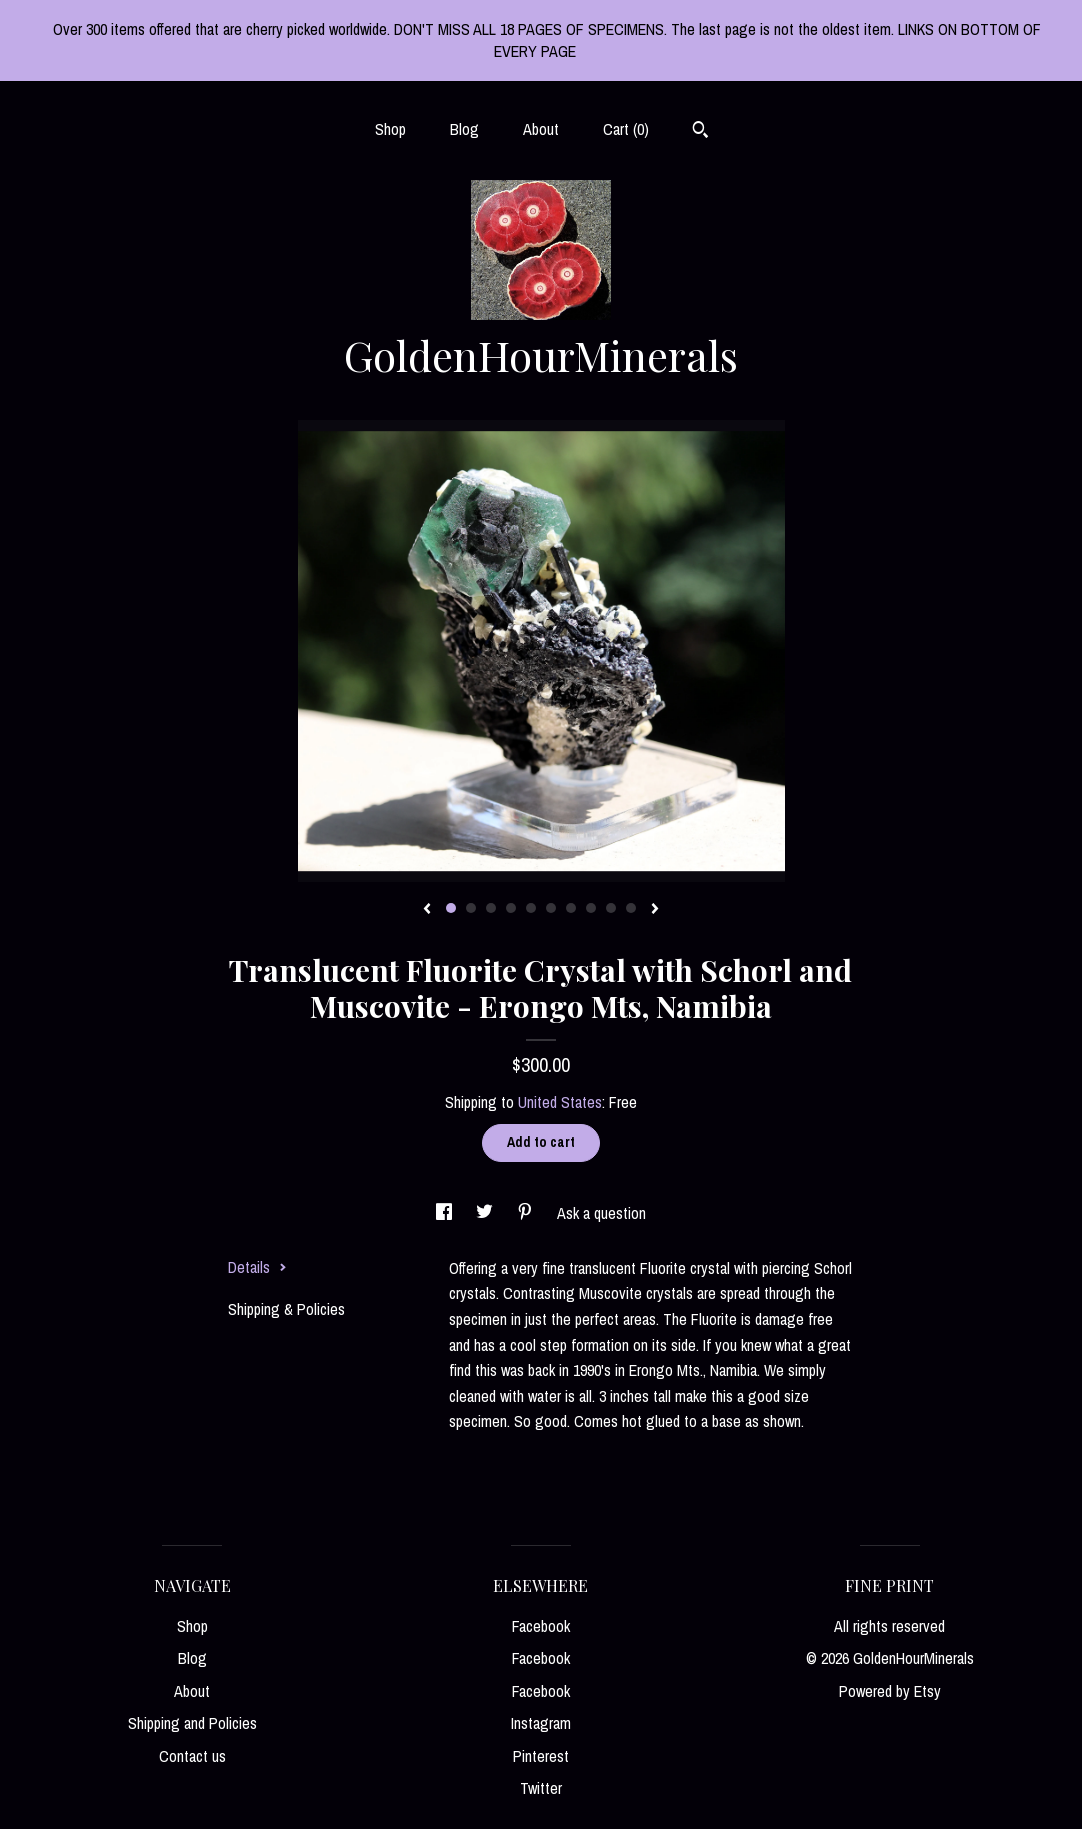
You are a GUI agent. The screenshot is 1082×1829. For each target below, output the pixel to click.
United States (560, 1102)
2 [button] (471, 908)
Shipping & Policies (286, 1309)
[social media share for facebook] (446, 1213)
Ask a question (601, 1213)
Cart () (626, 129)
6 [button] (551, 908)
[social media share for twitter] (486, 1213)
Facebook (541, 1626)
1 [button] (451, 908)
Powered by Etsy (890, 1691)
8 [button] (591, 908)
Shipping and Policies (192, 1723)
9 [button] (611, 908)
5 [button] (531, 908)
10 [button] (631, 908)
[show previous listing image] (427, 910)
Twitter (541, 1788)
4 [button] (511, 908)
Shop (390, 129)
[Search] (700, 132)
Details (257, 1267)
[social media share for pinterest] (527, 1213)
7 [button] (571, 908)
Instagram (541, 1723)
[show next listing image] (655, 910)
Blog (464, 129)
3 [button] (491, 908)
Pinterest (541, 1756)
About (541, 129)
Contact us (192, 1756)
